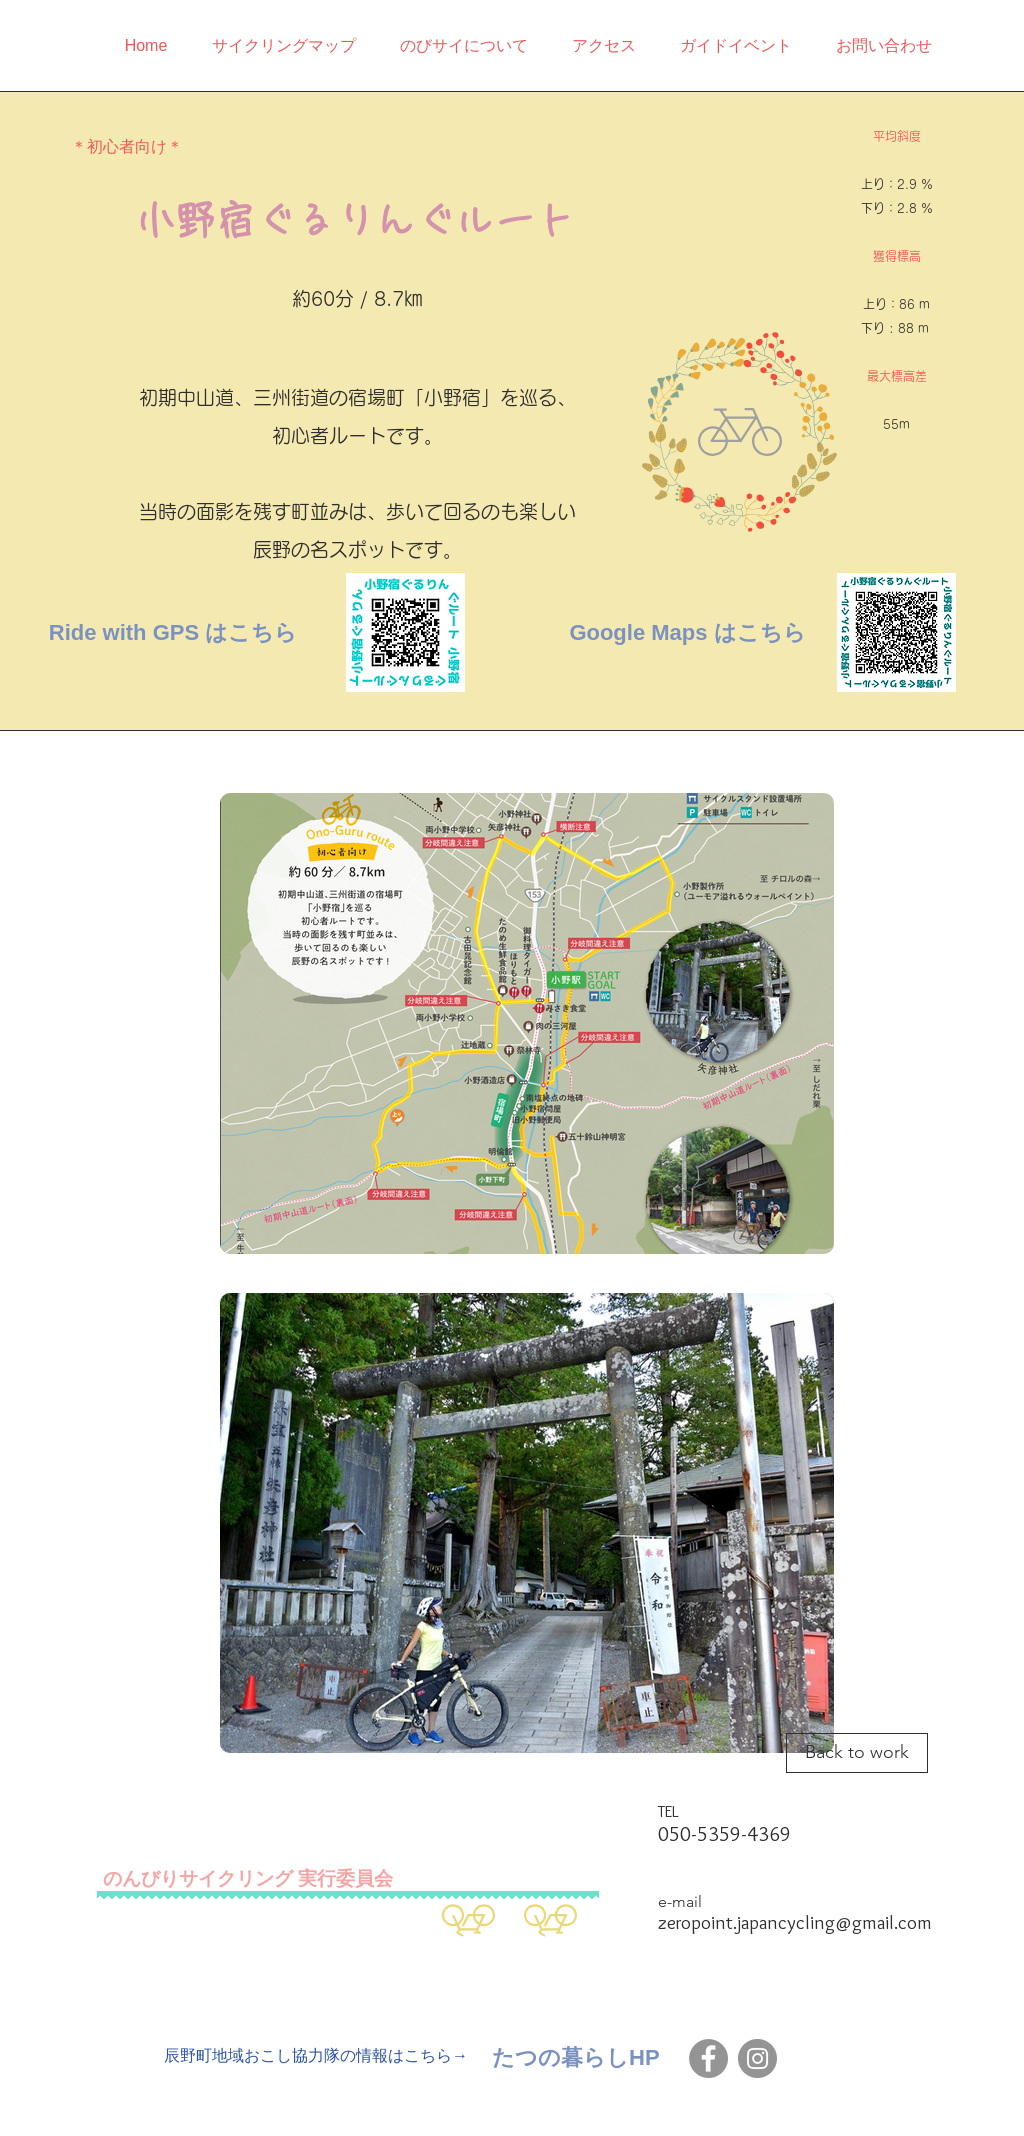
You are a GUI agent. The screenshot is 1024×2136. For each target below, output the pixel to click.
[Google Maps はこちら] (687, 633)
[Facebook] (708, 2058)
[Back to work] (857, 1753)
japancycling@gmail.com (834, 1922)
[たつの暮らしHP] (576, 2058)
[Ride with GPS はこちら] (173, 633)
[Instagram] (757, 2058)
